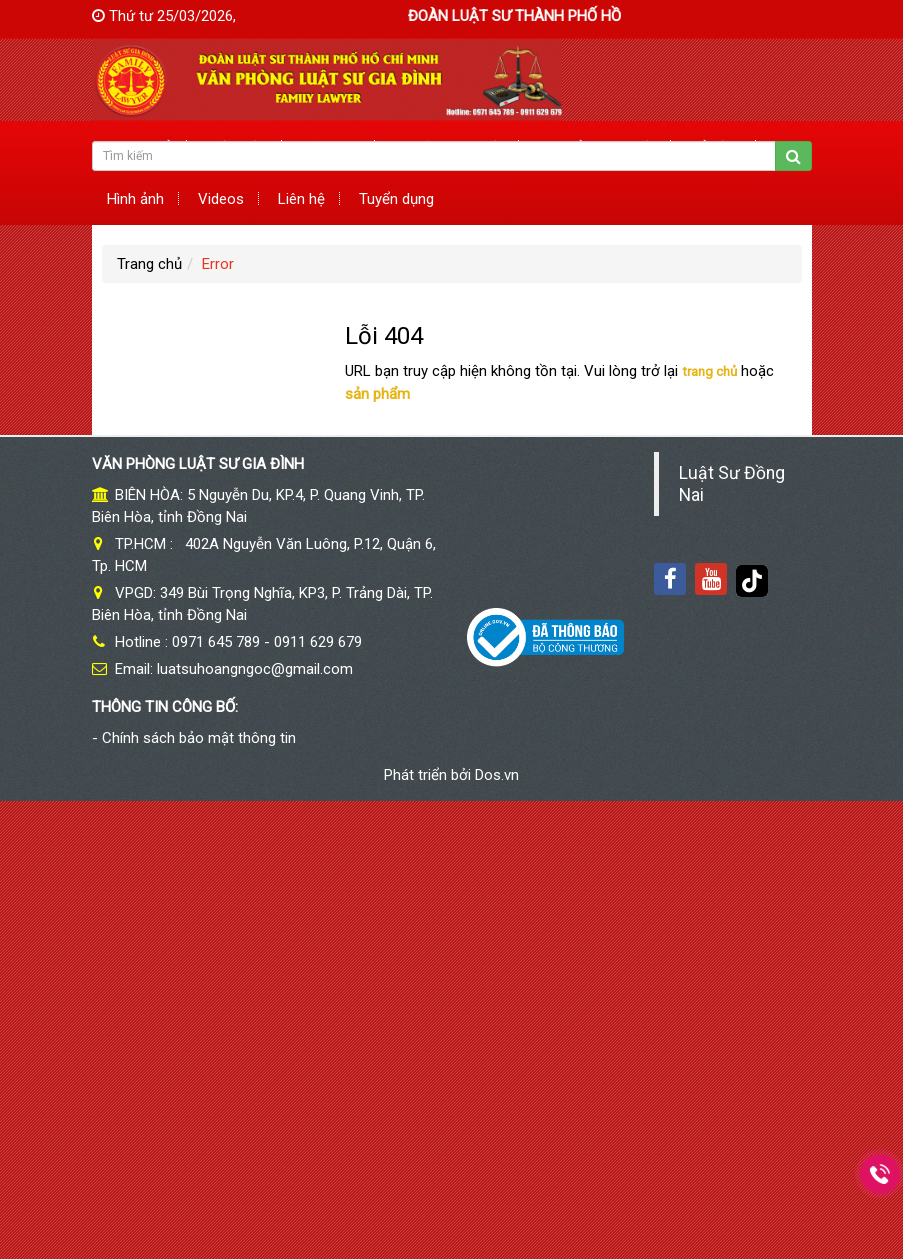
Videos (221, 199)
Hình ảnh (135, 199)
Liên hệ (301, 199)
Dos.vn (497, 775)
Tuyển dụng (396, 199)
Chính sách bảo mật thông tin (199, 738)
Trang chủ (149, 264)
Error (218, 264)
